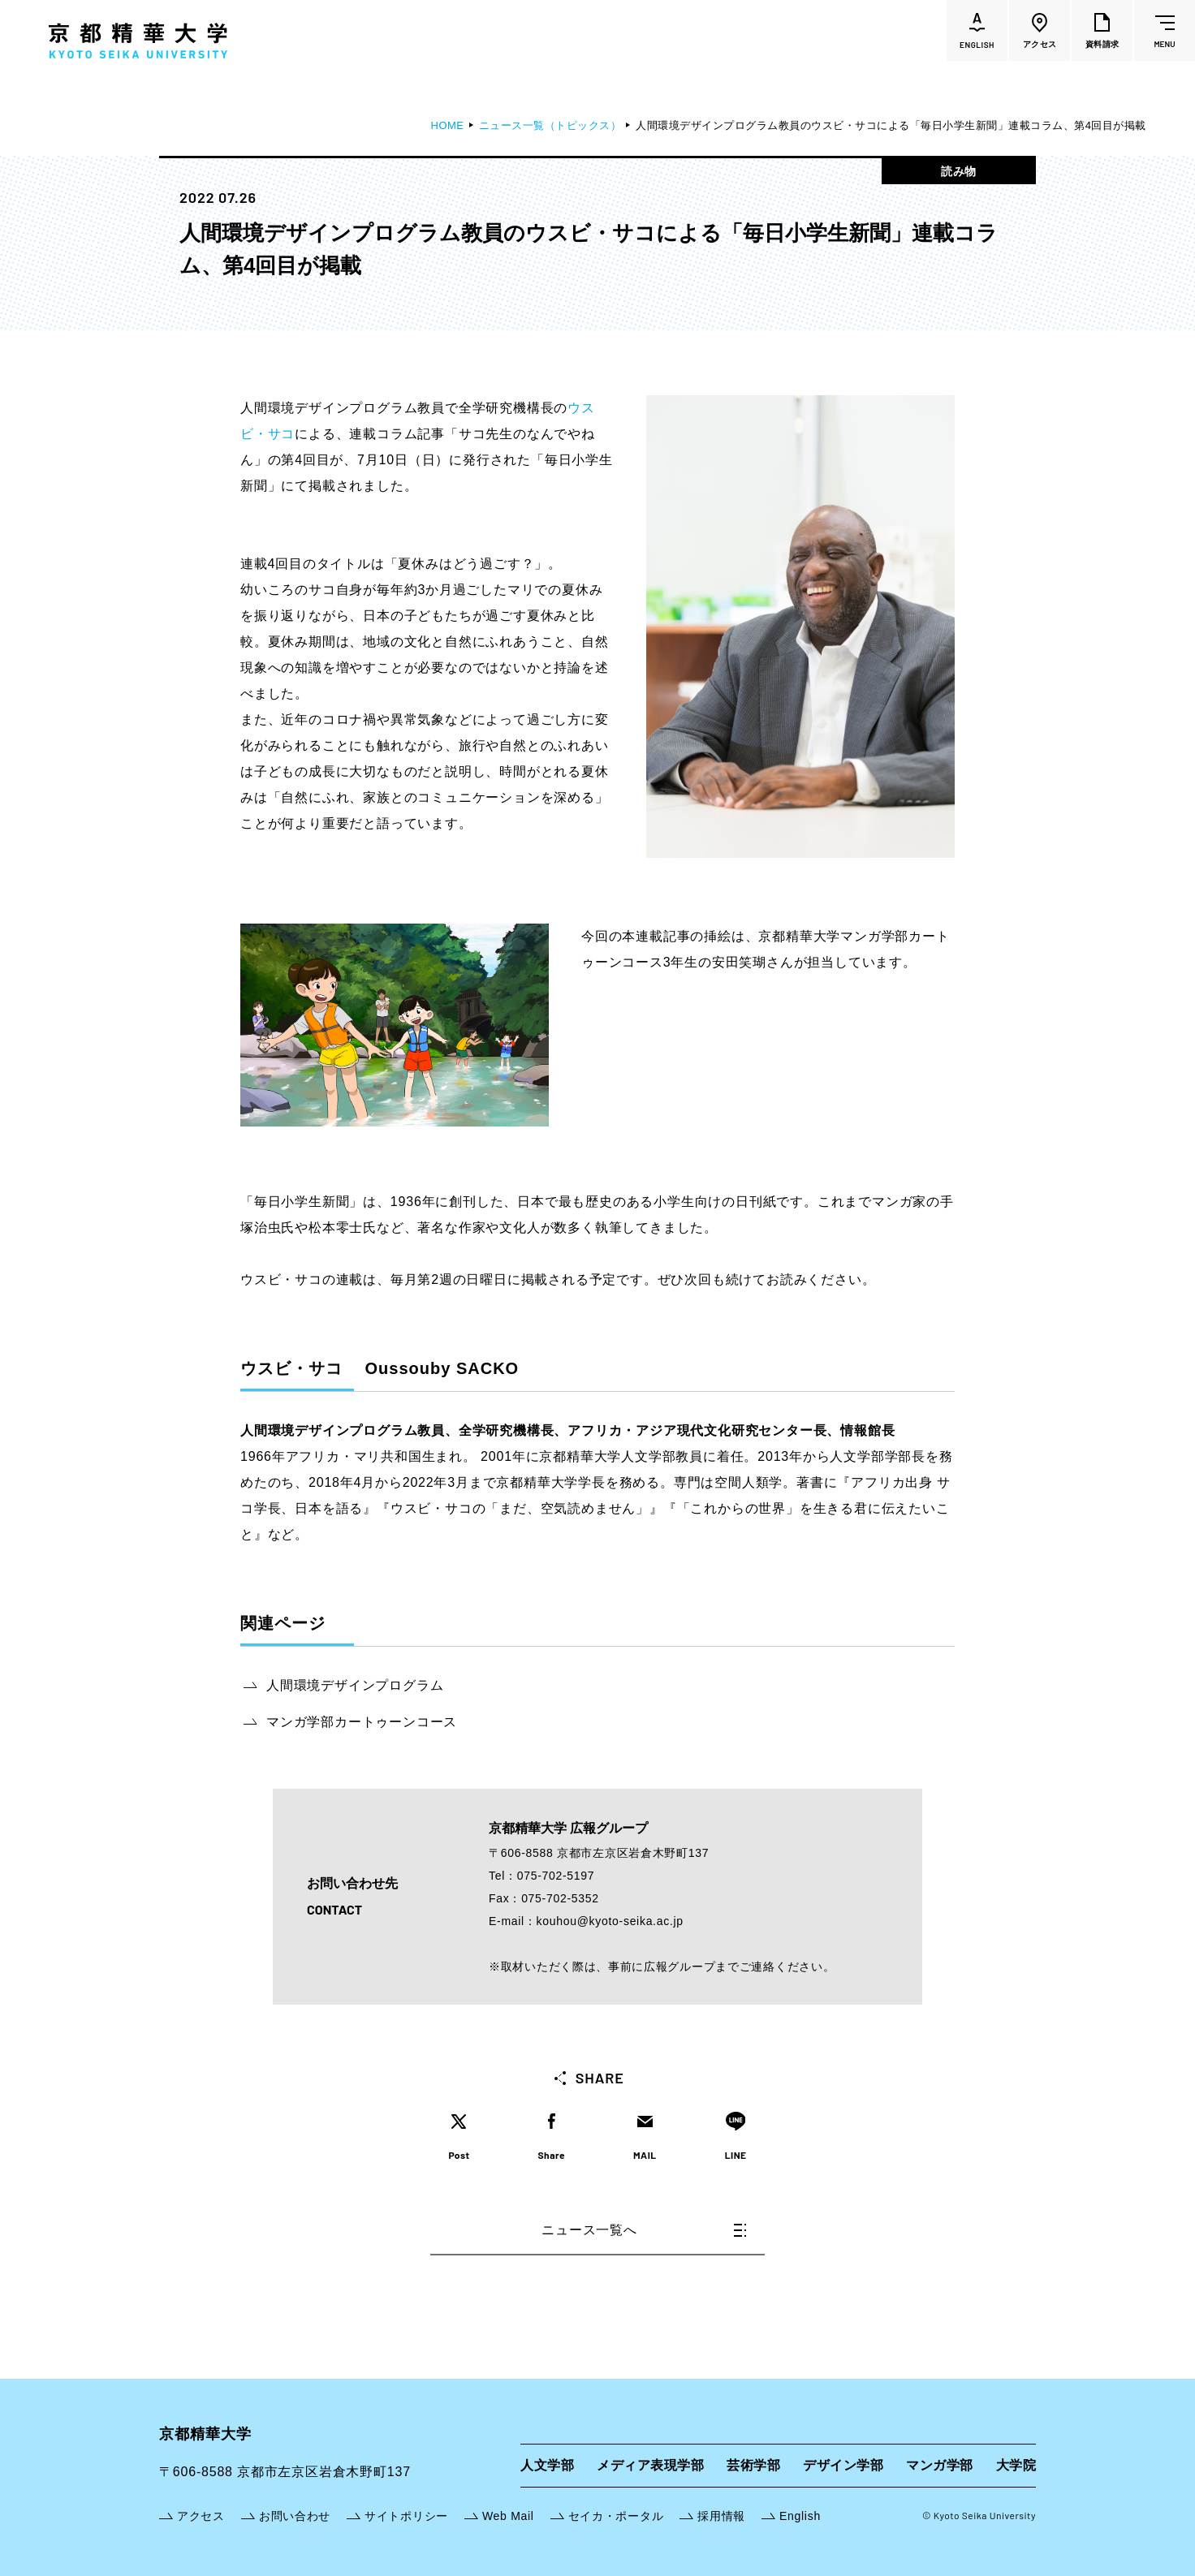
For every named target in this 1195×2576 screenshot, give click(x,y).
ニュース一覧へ (643, 2230)
